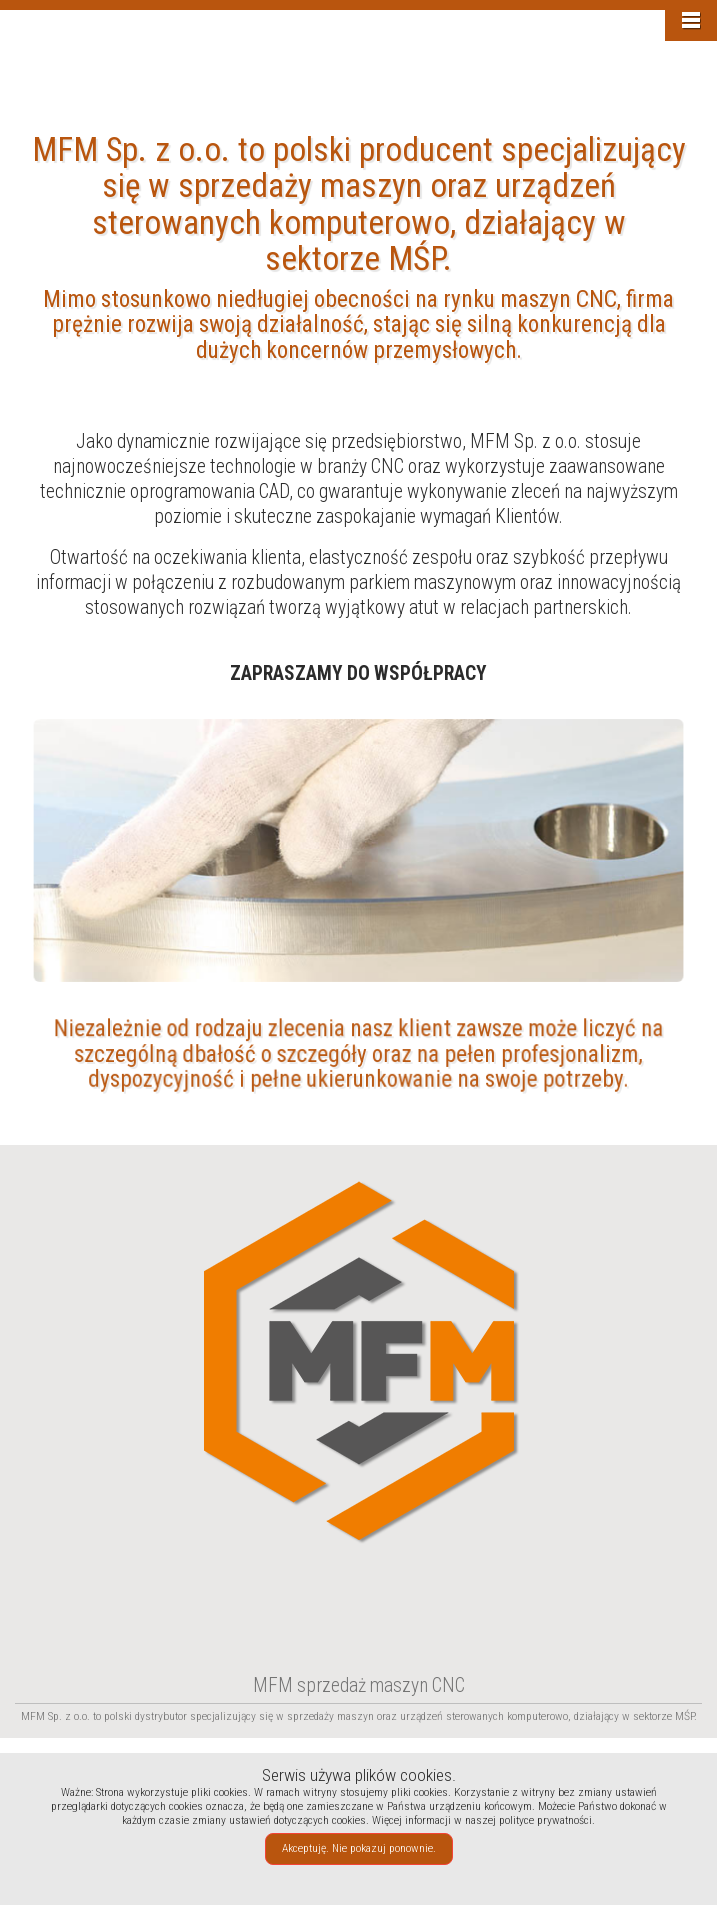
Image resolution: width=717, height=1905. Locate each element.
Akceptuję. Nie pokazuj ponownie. (359, 1848)
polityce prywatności (545, 1820)
